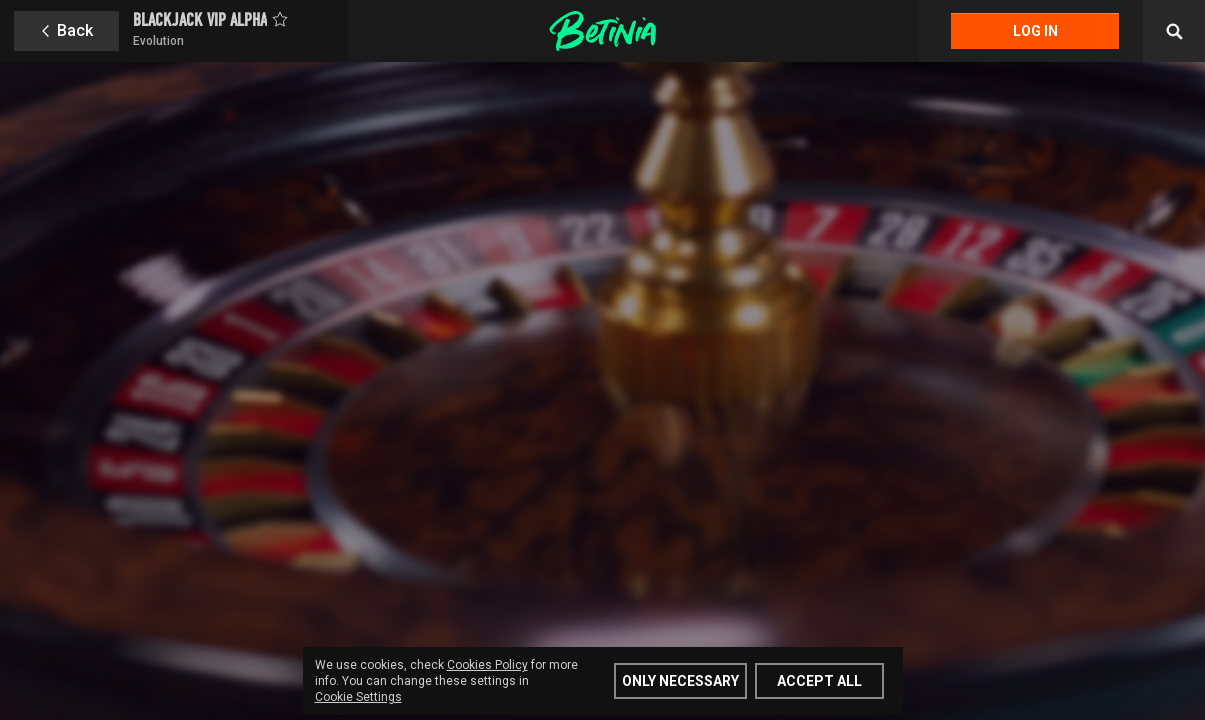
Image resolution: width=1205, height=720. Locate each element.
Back (75, 30)
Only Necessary (680, 681)
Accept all (819, 681)
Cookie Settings (358, 697)
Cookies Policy (487, 665)
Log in (1035, 31)
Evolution (158, 41)
